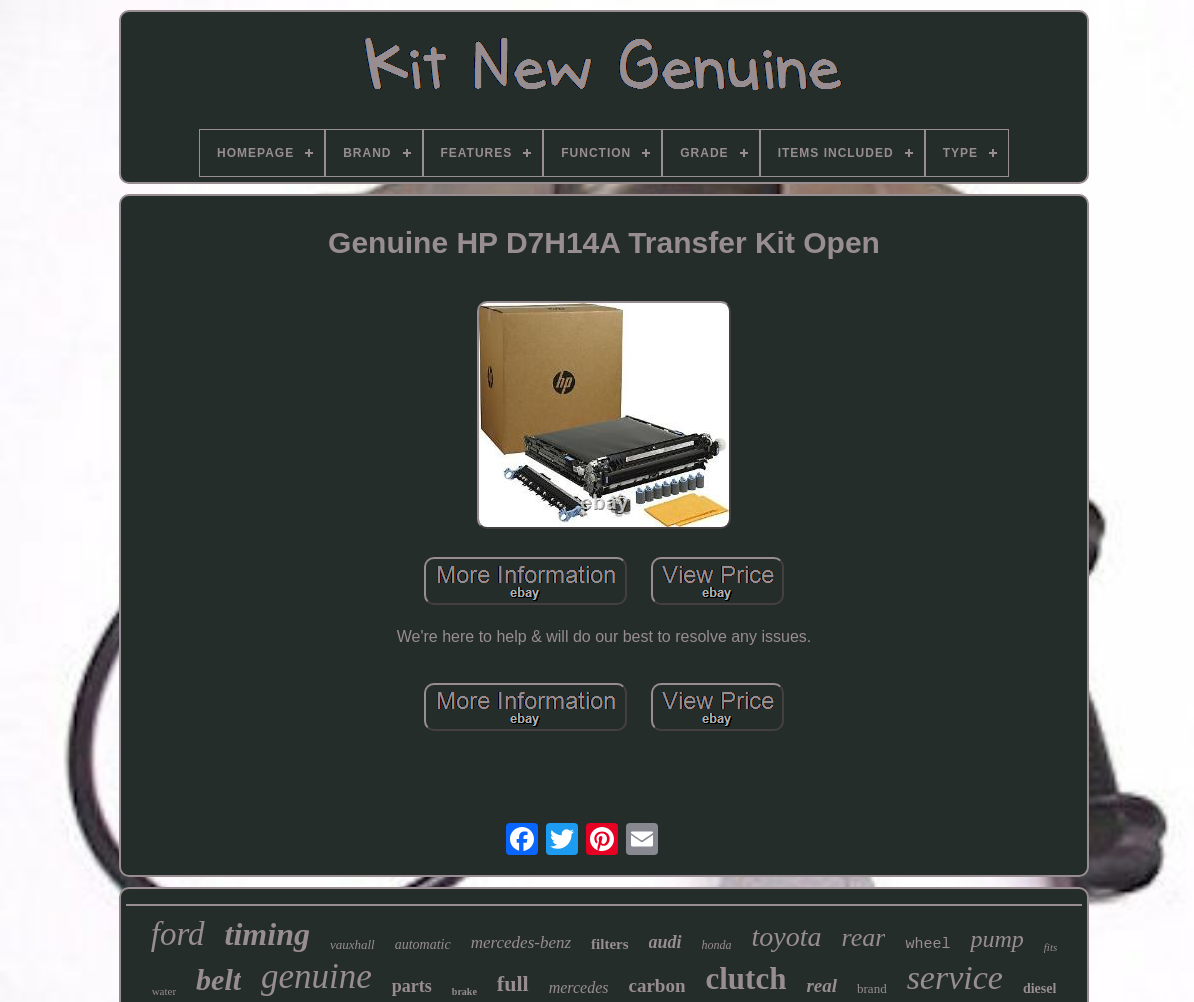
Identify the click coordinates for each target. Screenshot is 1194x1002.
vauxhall (352, 944)
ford (178, 934)
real (821, 985)
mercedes (579, 987)
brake (464, 991)
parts (412, 986)
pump (996, 939)
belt (218, 979)
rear (864, 937)
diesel (1039, 988)
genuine (316, 976)
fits (1050, 947)
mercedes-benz (521, 942)
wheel (927, 944)
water (164, 991)
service (955, 977)
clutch (745, 978)
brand (872, 988)
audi (665, 942)
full (513, 983)
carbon (656, 985)
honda (717, 945)
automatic (423, 944)
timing (267, 934)
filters (609, 944)
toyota (787, 936)
